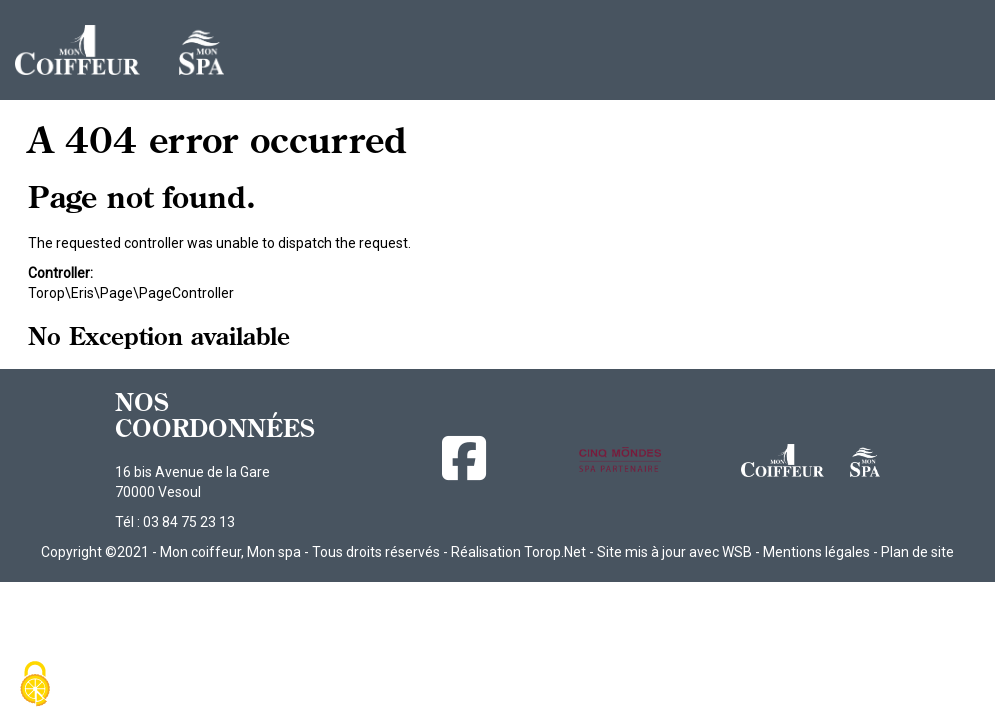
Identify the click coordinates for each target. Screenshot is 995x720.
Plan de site (917, 552)
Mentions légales (816, 552)
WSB (737, 552)
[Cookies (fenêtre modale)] (35, 685)
